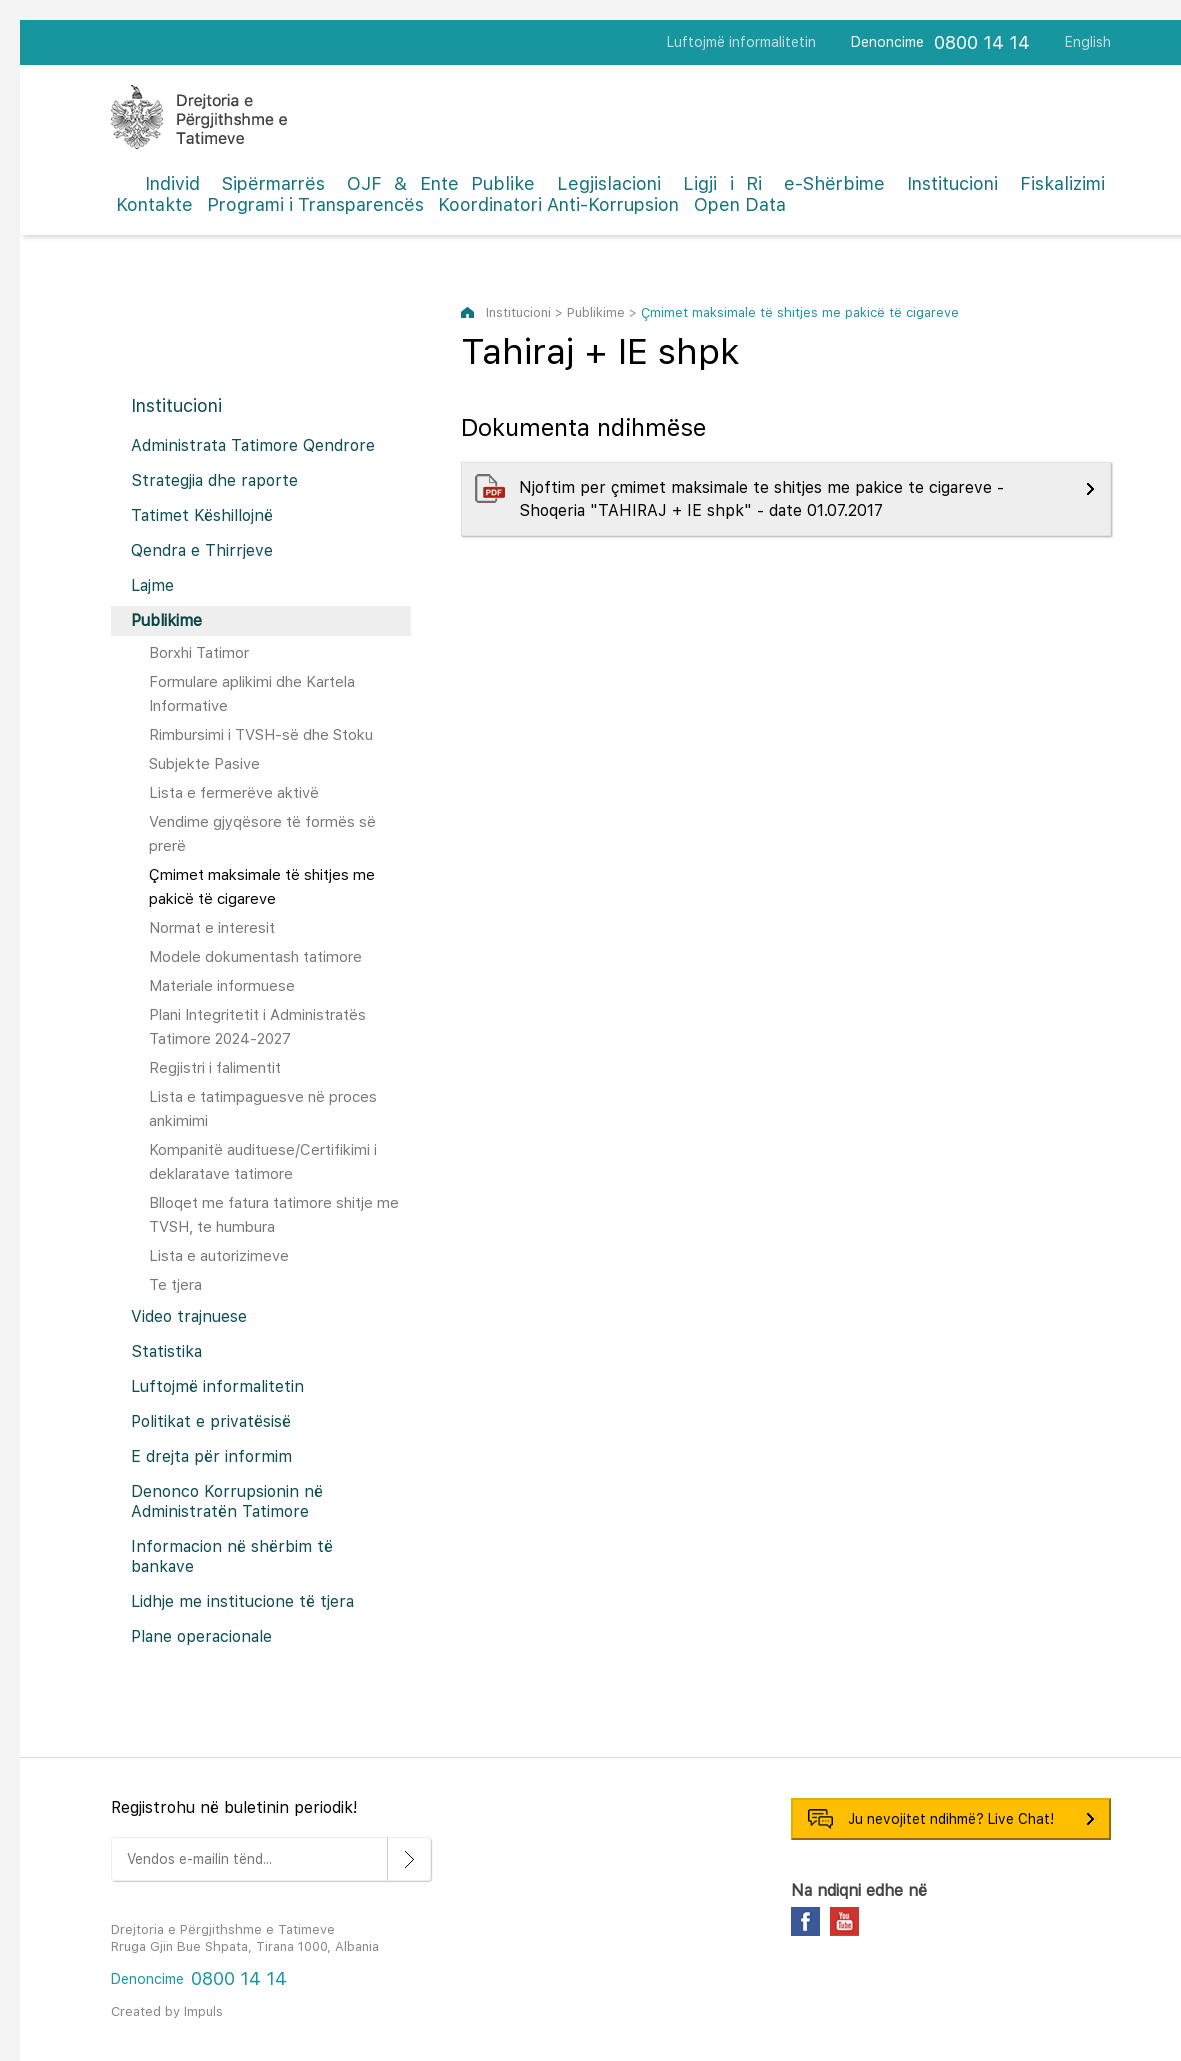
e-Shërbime (834, 183)
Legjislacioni (609, 183)
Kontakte (154, 204)
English (1088, 42)
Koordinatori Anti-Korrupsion (558, 204)
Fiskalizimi (1062, 183)
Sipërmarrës (273, 183)
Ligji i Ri (722, 183)
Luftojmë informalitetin (741, 42)
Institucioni (952, 183)
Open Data (740, 204)
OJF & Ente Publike (441, 183)
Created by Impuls (167, 2011)
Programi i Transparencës (315, 204)
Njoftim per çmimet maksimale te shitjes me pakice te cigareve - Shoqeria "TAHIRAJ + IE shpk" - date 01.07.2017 (761, 499)
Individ (172, 183)
